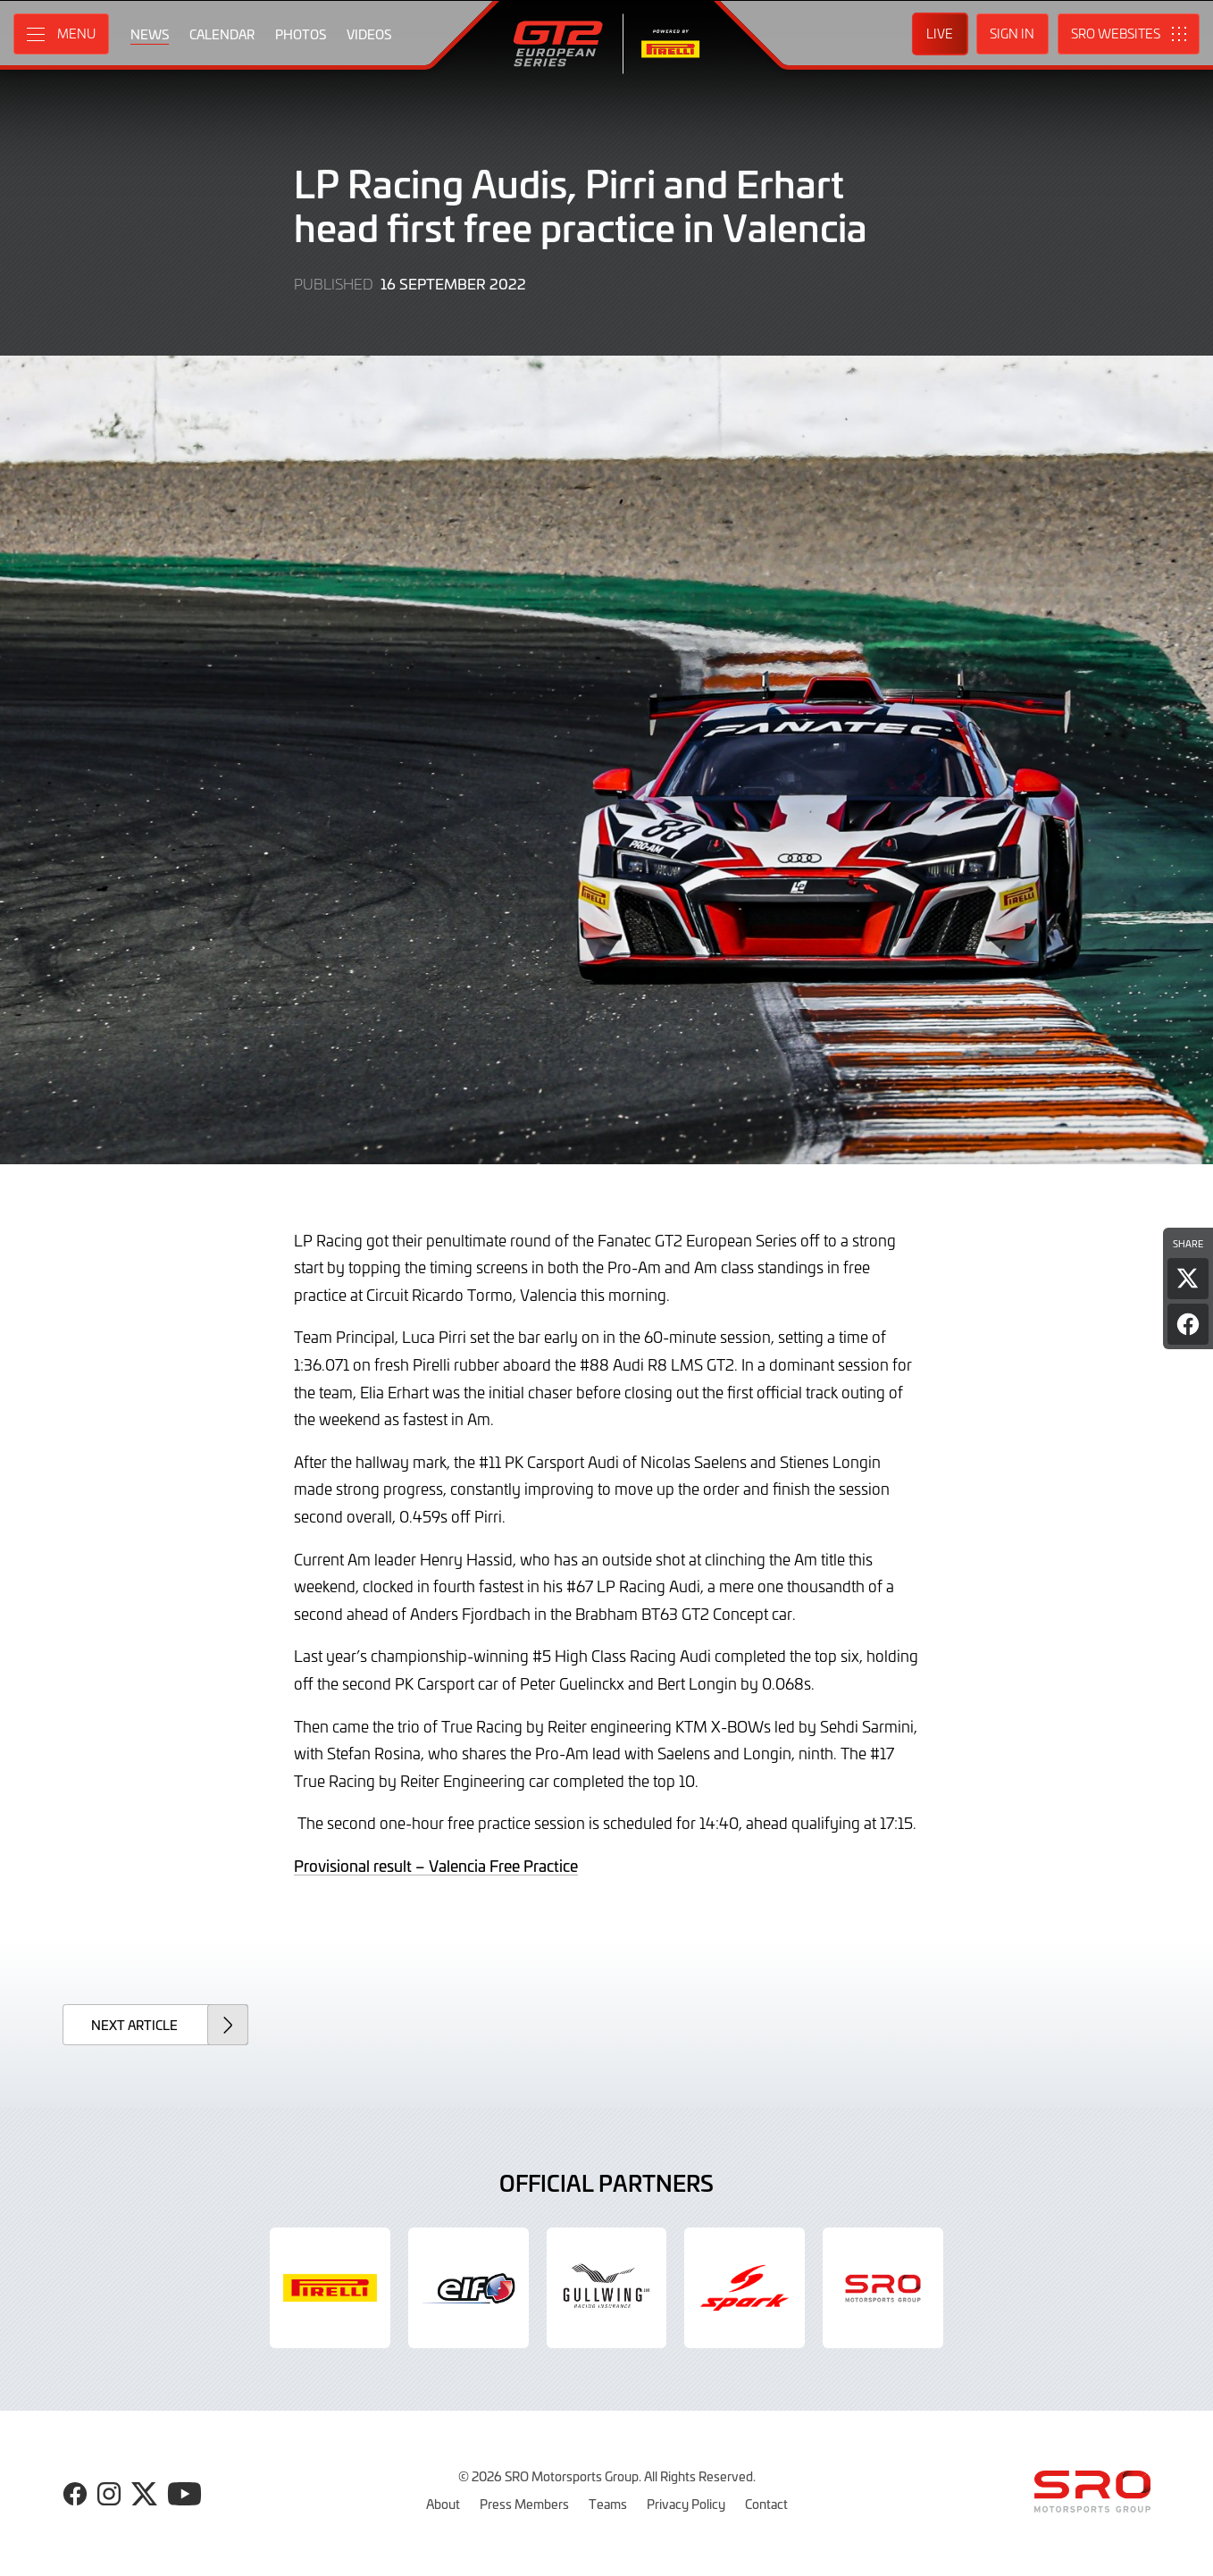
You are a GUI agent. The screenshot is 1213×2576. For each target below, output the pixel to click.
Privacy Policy (686, 2504)
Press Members (524, 2504)
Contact (766, 2504)
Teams (608, 2504)
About (443, 2504)
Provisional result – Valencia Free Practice (436, 1865)
